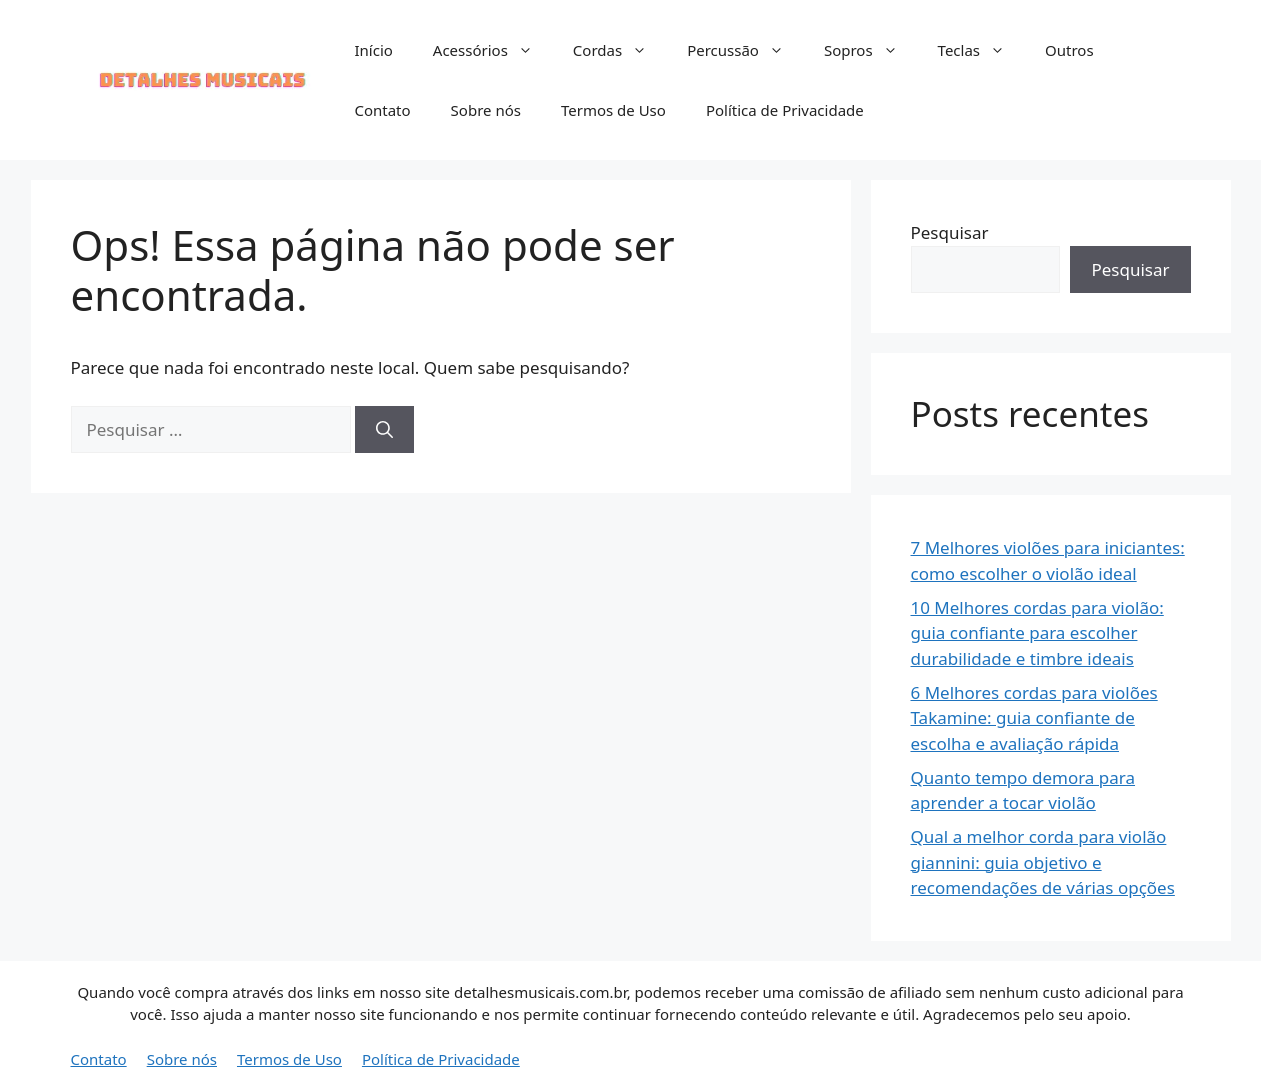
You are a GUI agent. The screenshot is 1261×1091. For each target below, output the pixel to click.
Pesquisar (950, 232)
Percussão (745, 50)
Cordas (620, 50)
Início (373, 50)
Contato (382, 110)
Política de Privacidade (785, 110)
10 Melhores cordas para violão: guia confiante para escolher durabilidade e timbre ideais (1037, 633)
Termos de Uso (613, 110)
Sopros (871, 50)
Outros (1069, 50)
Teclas (981, 50)
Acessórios (493, 50)
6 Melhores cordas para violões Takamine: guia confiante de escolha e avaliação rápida (1034, 718)
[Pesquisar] (384, 430)
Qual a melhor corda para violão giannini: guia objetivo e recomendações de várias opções (1043, 862)
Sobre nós (486, 110)
